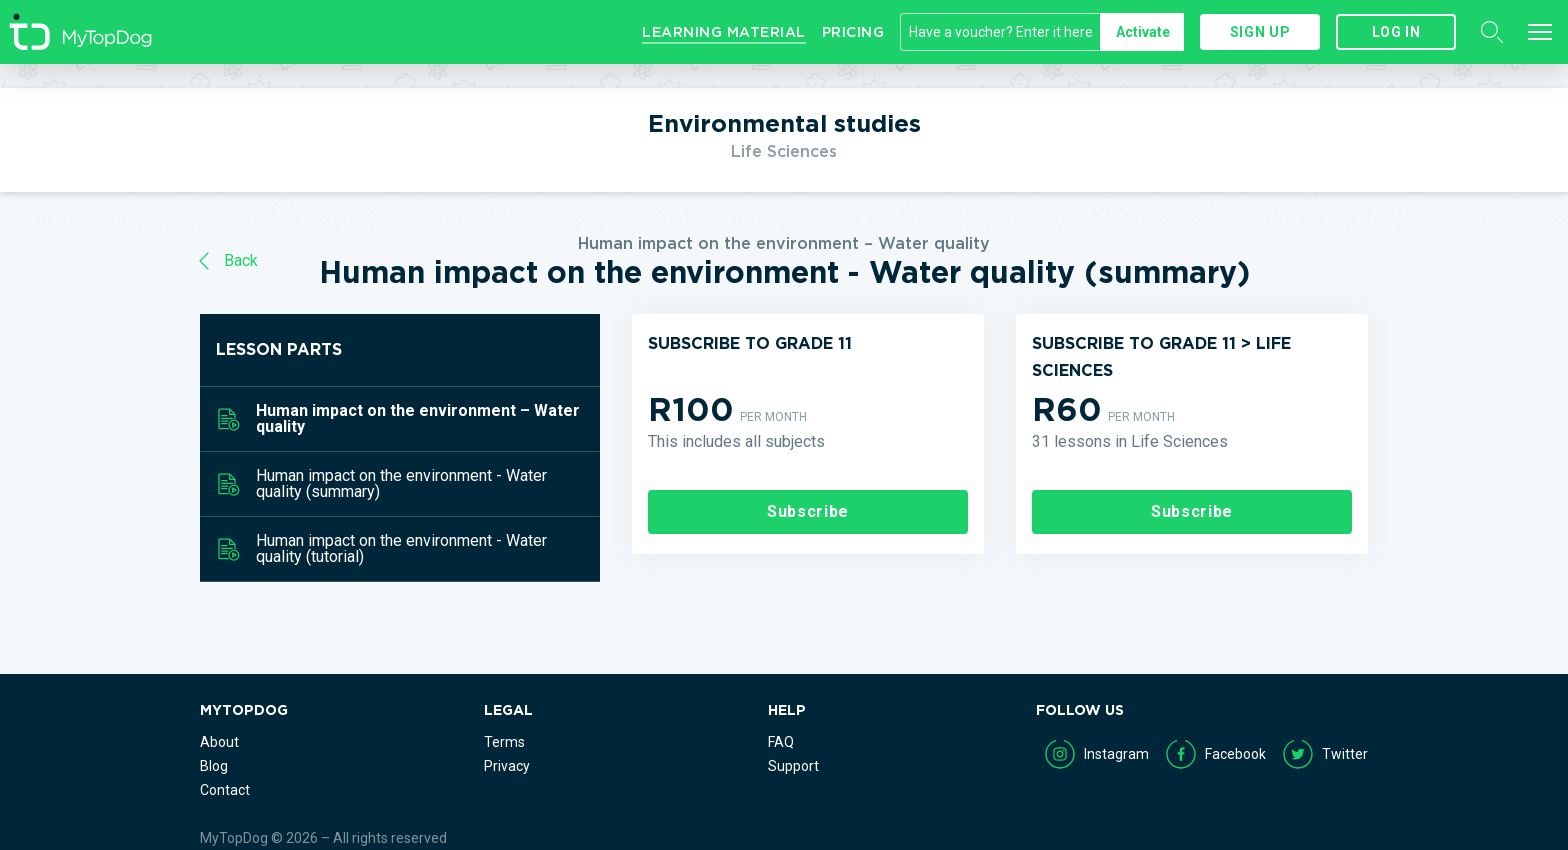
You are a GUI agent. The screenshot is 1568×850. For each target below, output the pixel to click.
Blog (214, 766)
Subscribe (808, 511)
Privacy (507, 766)
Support (793, 766)
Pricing (853, 32)
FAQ (781, 742)
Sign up (1260, 32)
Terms (504, 742)
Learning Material (724, 32)
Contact (225, 790)
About (219, 742)
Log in (1396, 32)
